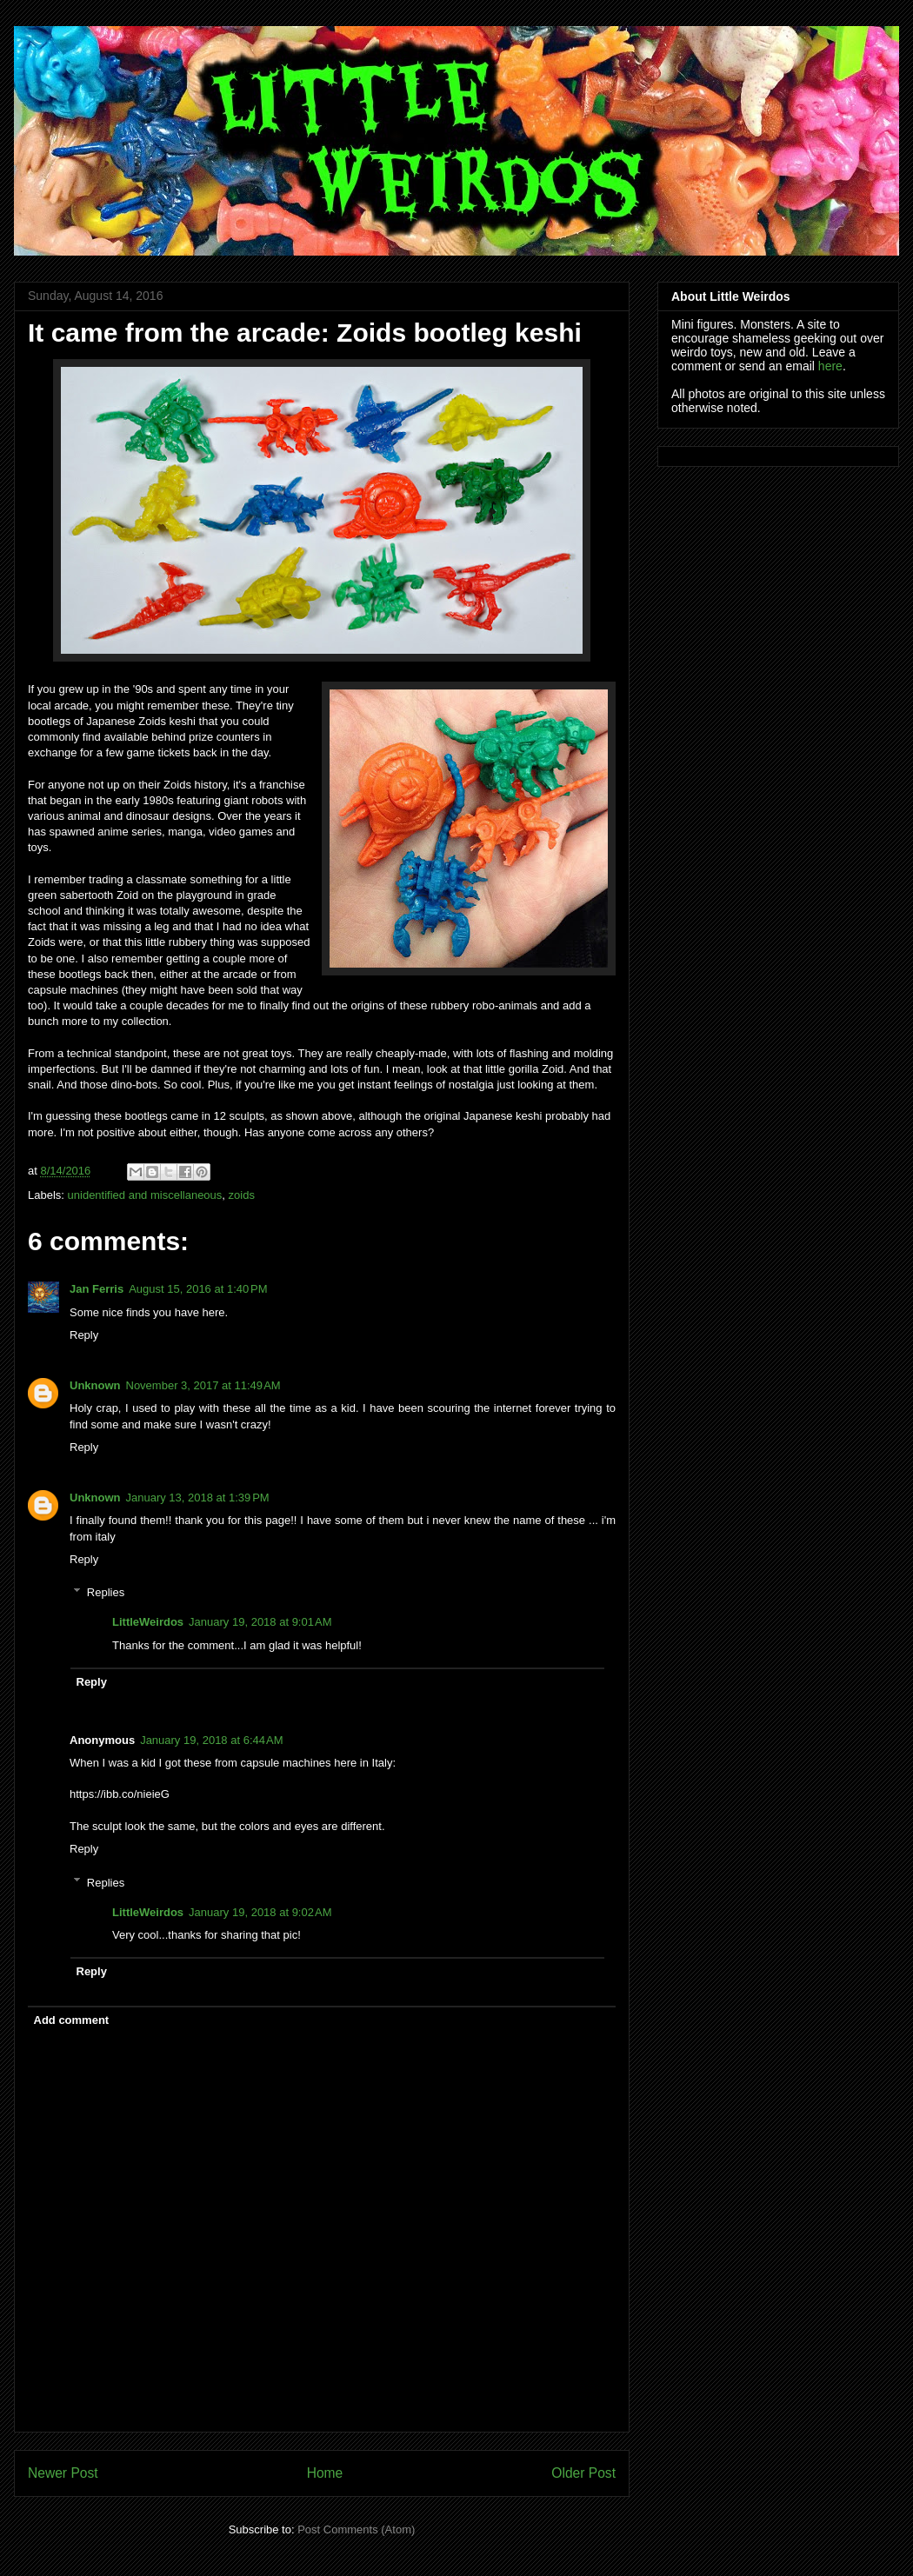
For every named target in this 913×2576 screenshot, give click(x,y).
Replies (105, 1592)
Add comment (72, 2020)
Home (325, 2473)
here (830, 366)
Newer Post (63, 2473)
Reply (84, 1334)
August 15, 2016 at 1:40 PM (198, 1288)
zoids (242, 1194)
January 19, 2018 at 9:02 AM (260, 1912)
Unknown (95, 1385)
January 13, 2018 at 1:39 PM (198, 1497)
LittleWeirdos (147, 1621)
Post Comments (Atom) (356, 2529)
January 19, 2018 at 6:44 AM (211, 1740)
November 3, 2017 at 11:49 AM (203, 1385)
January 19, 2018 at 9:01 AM (260, 1621)
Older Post (583, 2473)
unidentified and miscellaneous (145, 1194)
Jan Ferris (96, 1288)
